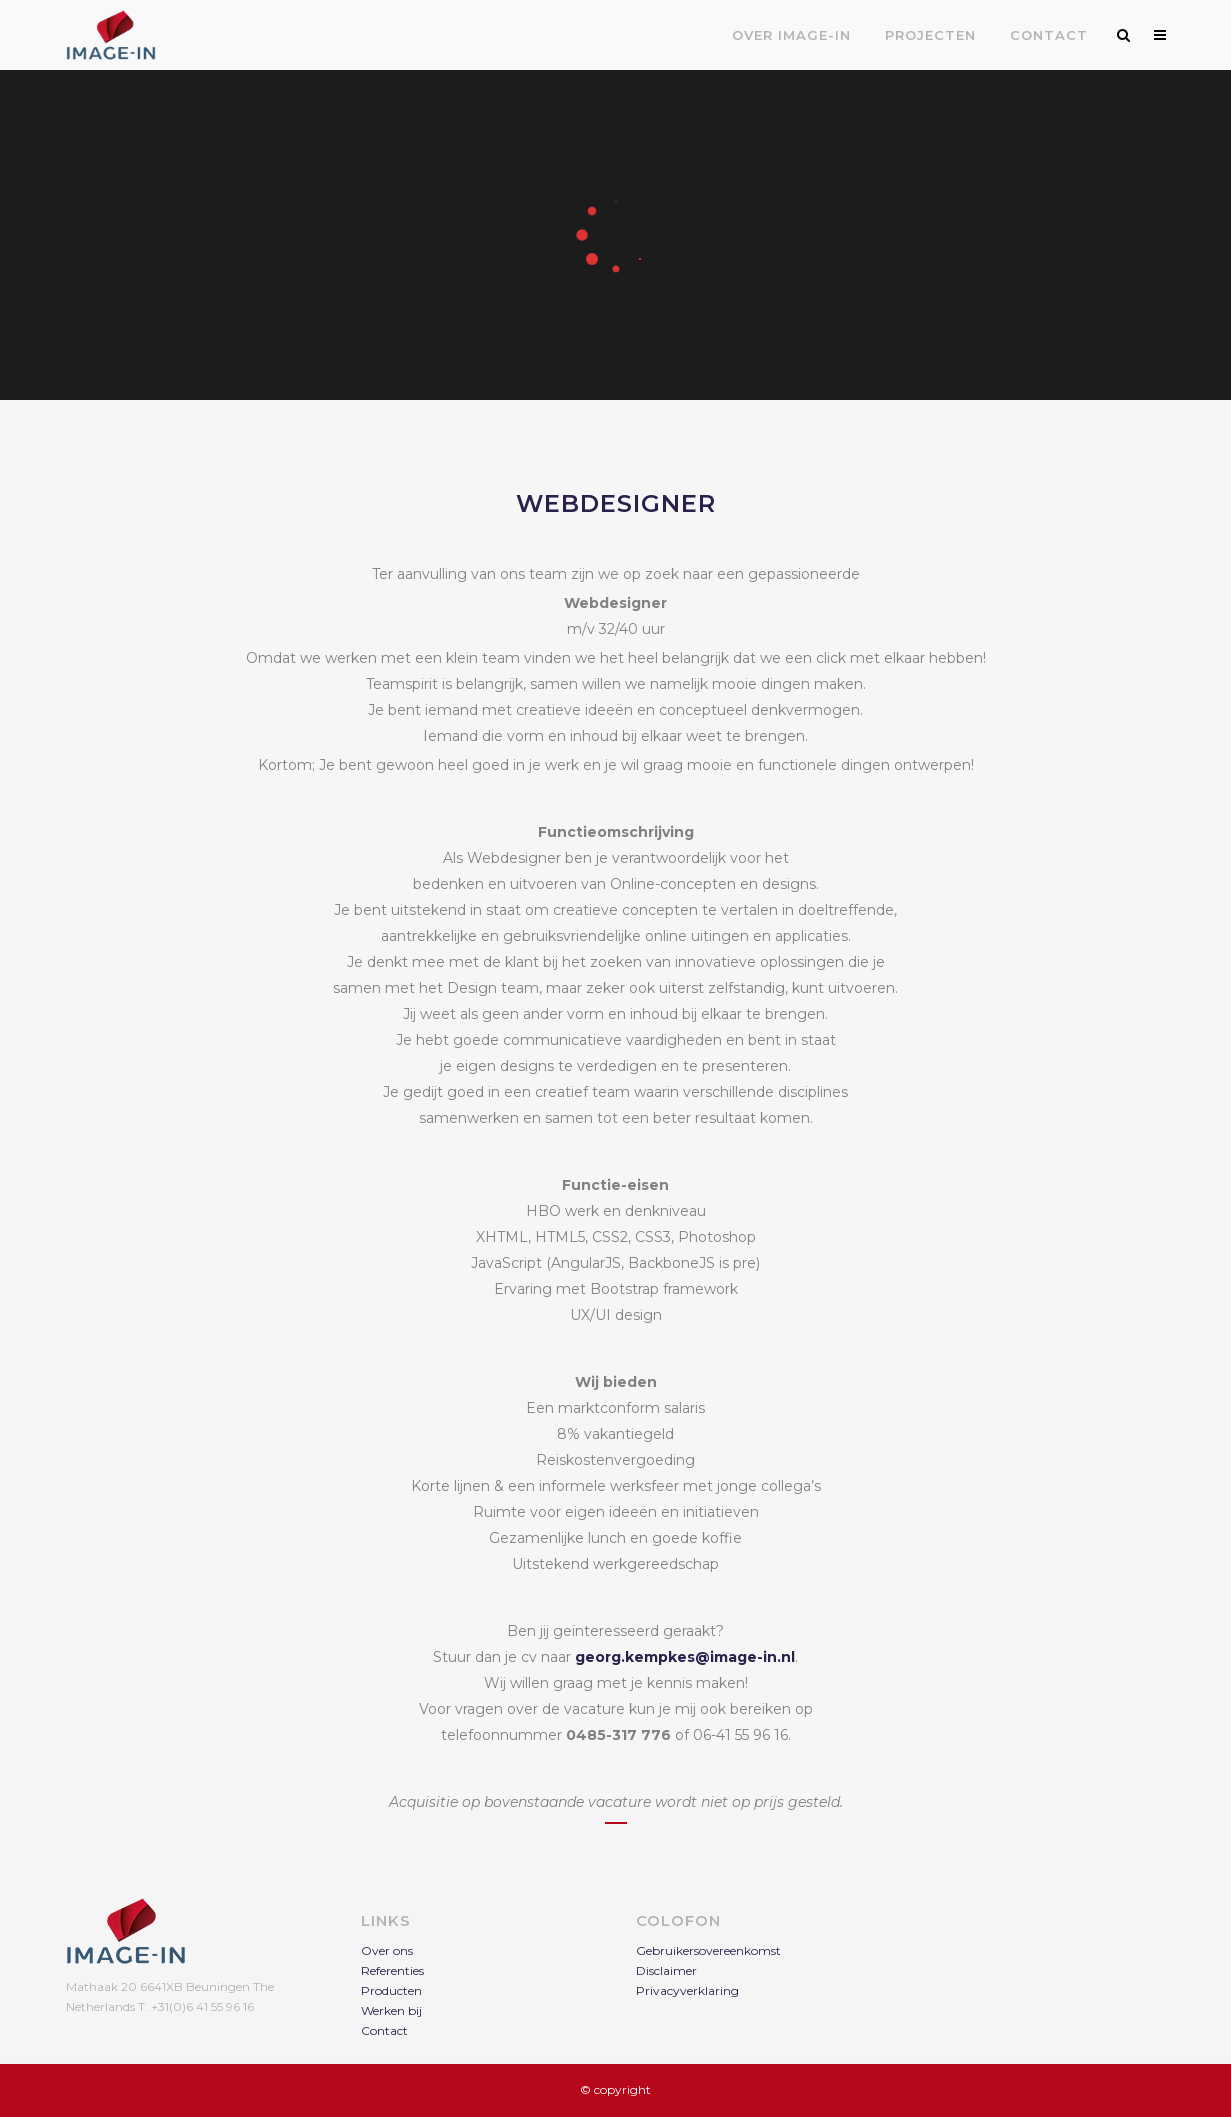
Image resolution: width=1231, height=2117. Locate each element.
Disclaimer (666, 1970)
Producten (391, 1990)
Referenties (392, 1970)
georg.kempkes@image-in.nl (685, 1657)
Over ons (387, 1950)
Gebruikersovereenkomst (708, 1950)
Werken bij (391, 2010)
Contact (384, 2030)
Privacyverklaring (687, 1990)
